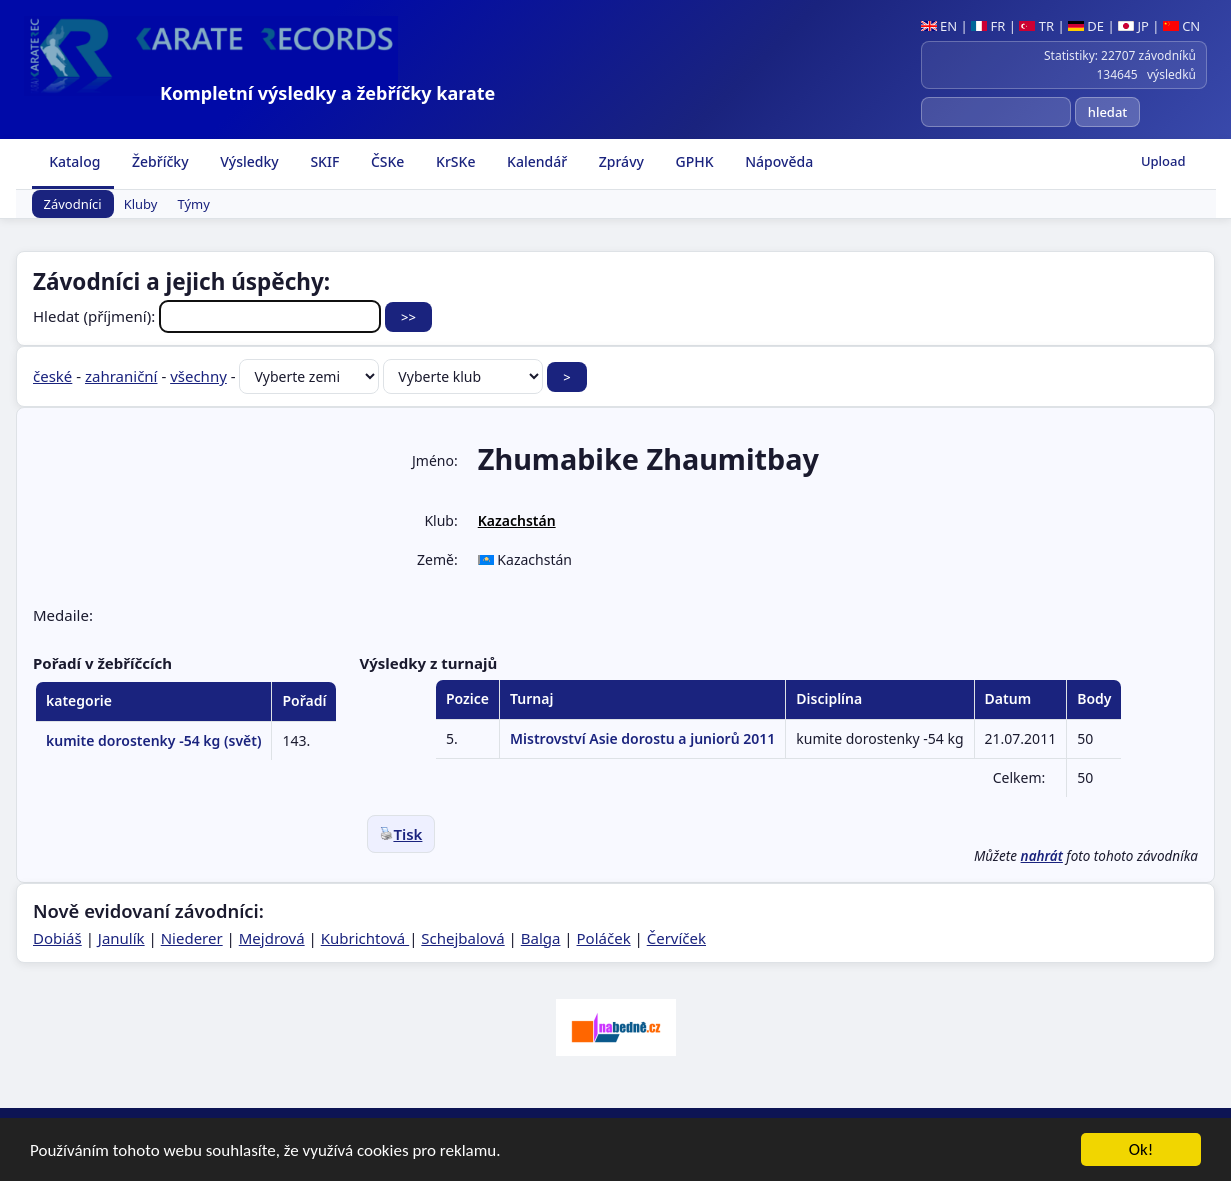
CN (1181, 26)
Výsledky (248, 161)
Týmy (194, 204)
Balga (541, 938)
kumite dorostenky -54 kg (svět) (153, 740)
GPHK (693, 161)
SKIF (323, 161)
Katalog (73, 161)
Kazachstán (517, 520)
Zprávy (619, 161)
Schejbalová (462, 938)
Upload (1163, 161)
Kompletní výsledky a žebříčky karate (327, 93)
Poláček (604, 938)
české (52, 376)
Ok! (1141, 1151)
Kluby (141, 204)
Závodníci (73, 204)
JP (1133, 26)
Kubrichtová (365, 938)
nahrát (1042, 856)
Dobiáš (57, 938)
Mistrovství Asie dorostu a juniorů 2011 (642, 738)
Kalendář (535, 161)
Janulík (121, 938)
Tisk (401, 834)
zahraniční (121, 376)
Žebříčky (158, 161)
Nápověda (778, 161)
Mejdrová (272, 938)
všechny (198, 376)
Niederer (192, 938)
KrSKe (453, 161)
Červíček (676, 938)
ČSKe (385, 161)
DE (1086, 26)
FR (988, 26)
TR (1036, 26)
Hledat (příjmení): (209, 316)
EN (939, 26)
